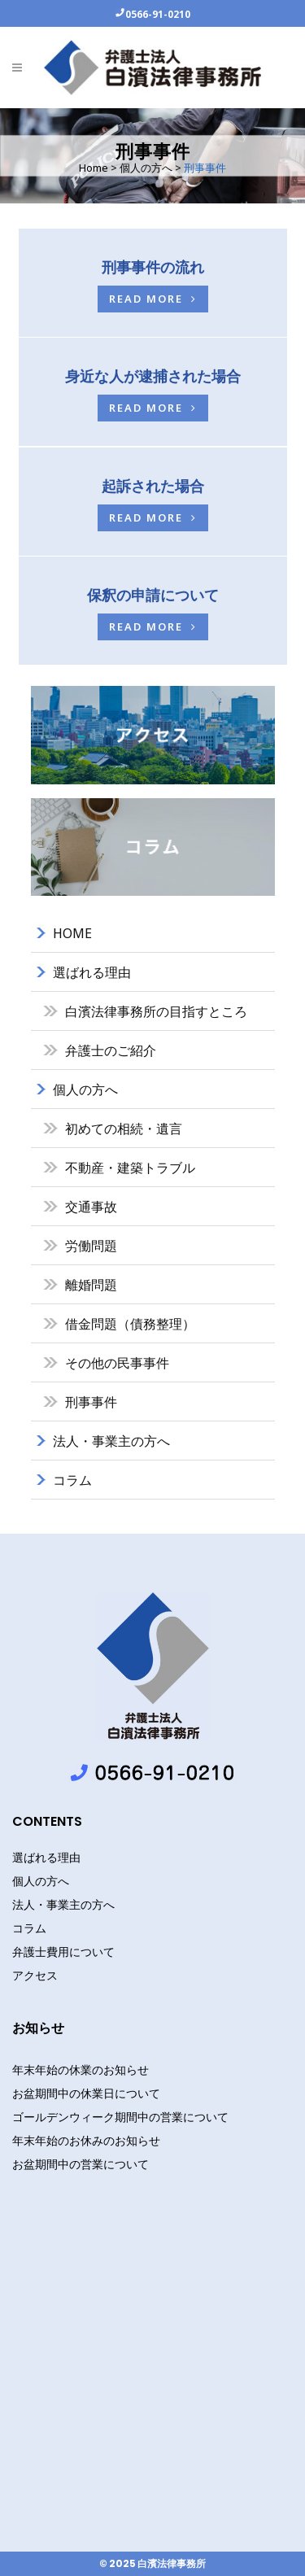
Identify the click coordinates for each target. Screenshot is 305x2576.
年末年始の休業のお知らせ (80, 2069)
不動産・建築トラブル (130, 1168)
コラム (72, 1480)
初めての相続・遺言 (123, 1128)
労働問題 (91, 1246)
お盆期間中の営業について (80, 2164)
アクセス (35, 1975)
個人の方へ (146, 167)
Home (93, 167)
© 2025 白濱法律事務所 (152, 2563)
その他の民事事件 (117, 1363)
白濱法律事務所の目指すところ (156, 1011)
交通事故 (91, 1207)
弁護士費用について (63, 1952)
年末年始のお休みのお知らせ (86, 2140)
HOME (72, 933)
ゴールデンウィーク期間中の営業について (120, 2116)
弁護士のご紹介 (110, 1050)
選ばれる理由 (92, 972)
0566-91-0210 (157, 13)
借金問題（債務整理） (130, 1324)
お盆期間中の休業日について (86, 2093)
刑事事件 (91, 1402)
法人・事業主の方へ (111, 1441)
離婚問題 (91, 1285)
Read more (153, 298)
